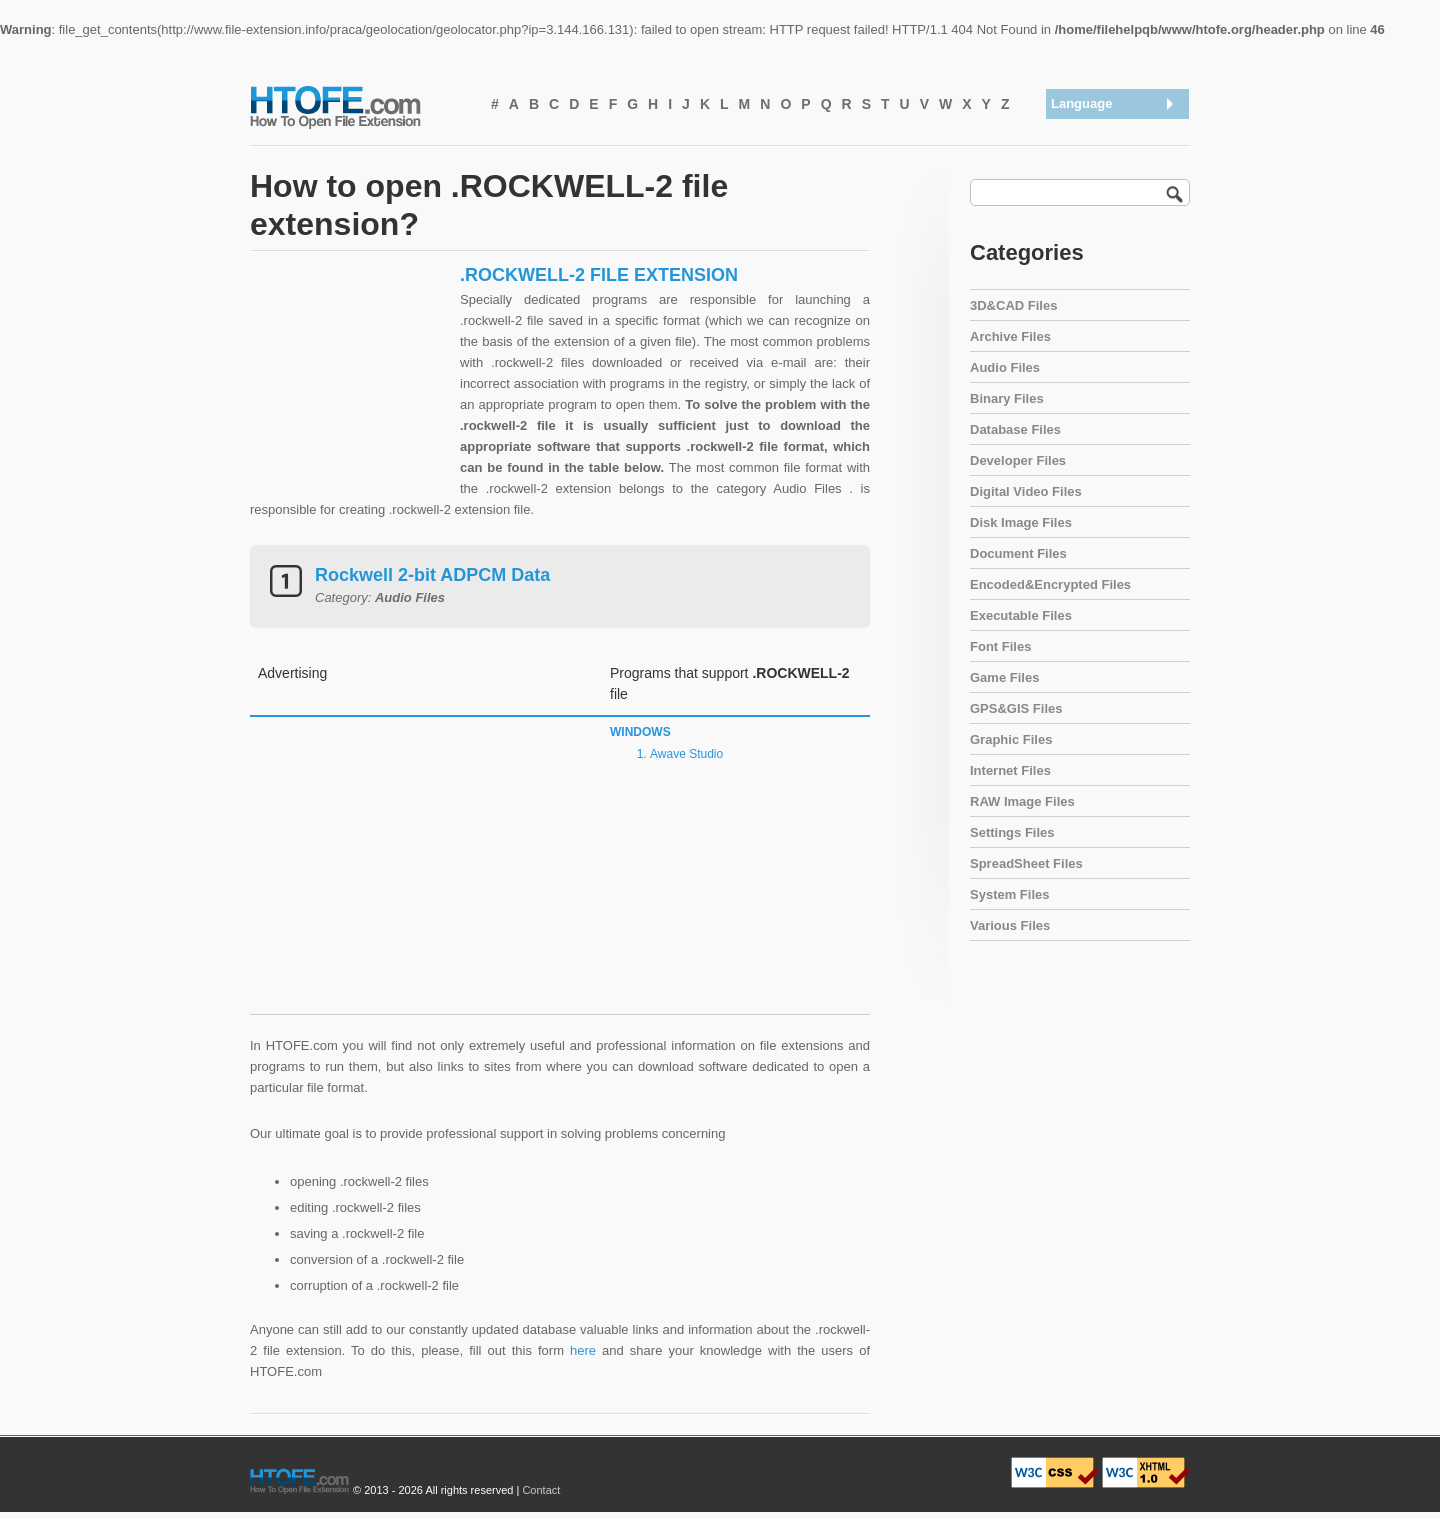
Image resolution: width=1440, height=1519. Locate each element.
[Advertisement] (350, 389)
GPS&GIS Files (1016, 708)
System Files (1010, 894)
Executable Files (1021, 615)
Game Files (1004, 677)
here (583, 1350)
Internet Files (1010, 770)
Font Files (1000, 646)
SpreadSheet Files (1026, 863)
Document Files (1018, 553)
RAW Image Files (1022, 801)
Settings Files (1012, 832)
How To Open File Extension (358, 106)
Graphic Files (1011, 739)
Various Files (1010, 925)
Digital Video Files (1026, 491)
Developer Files (1018, 460)
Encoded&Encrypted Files (1050, 584)
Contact (541, 1490)
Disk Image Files (1021, 522)
